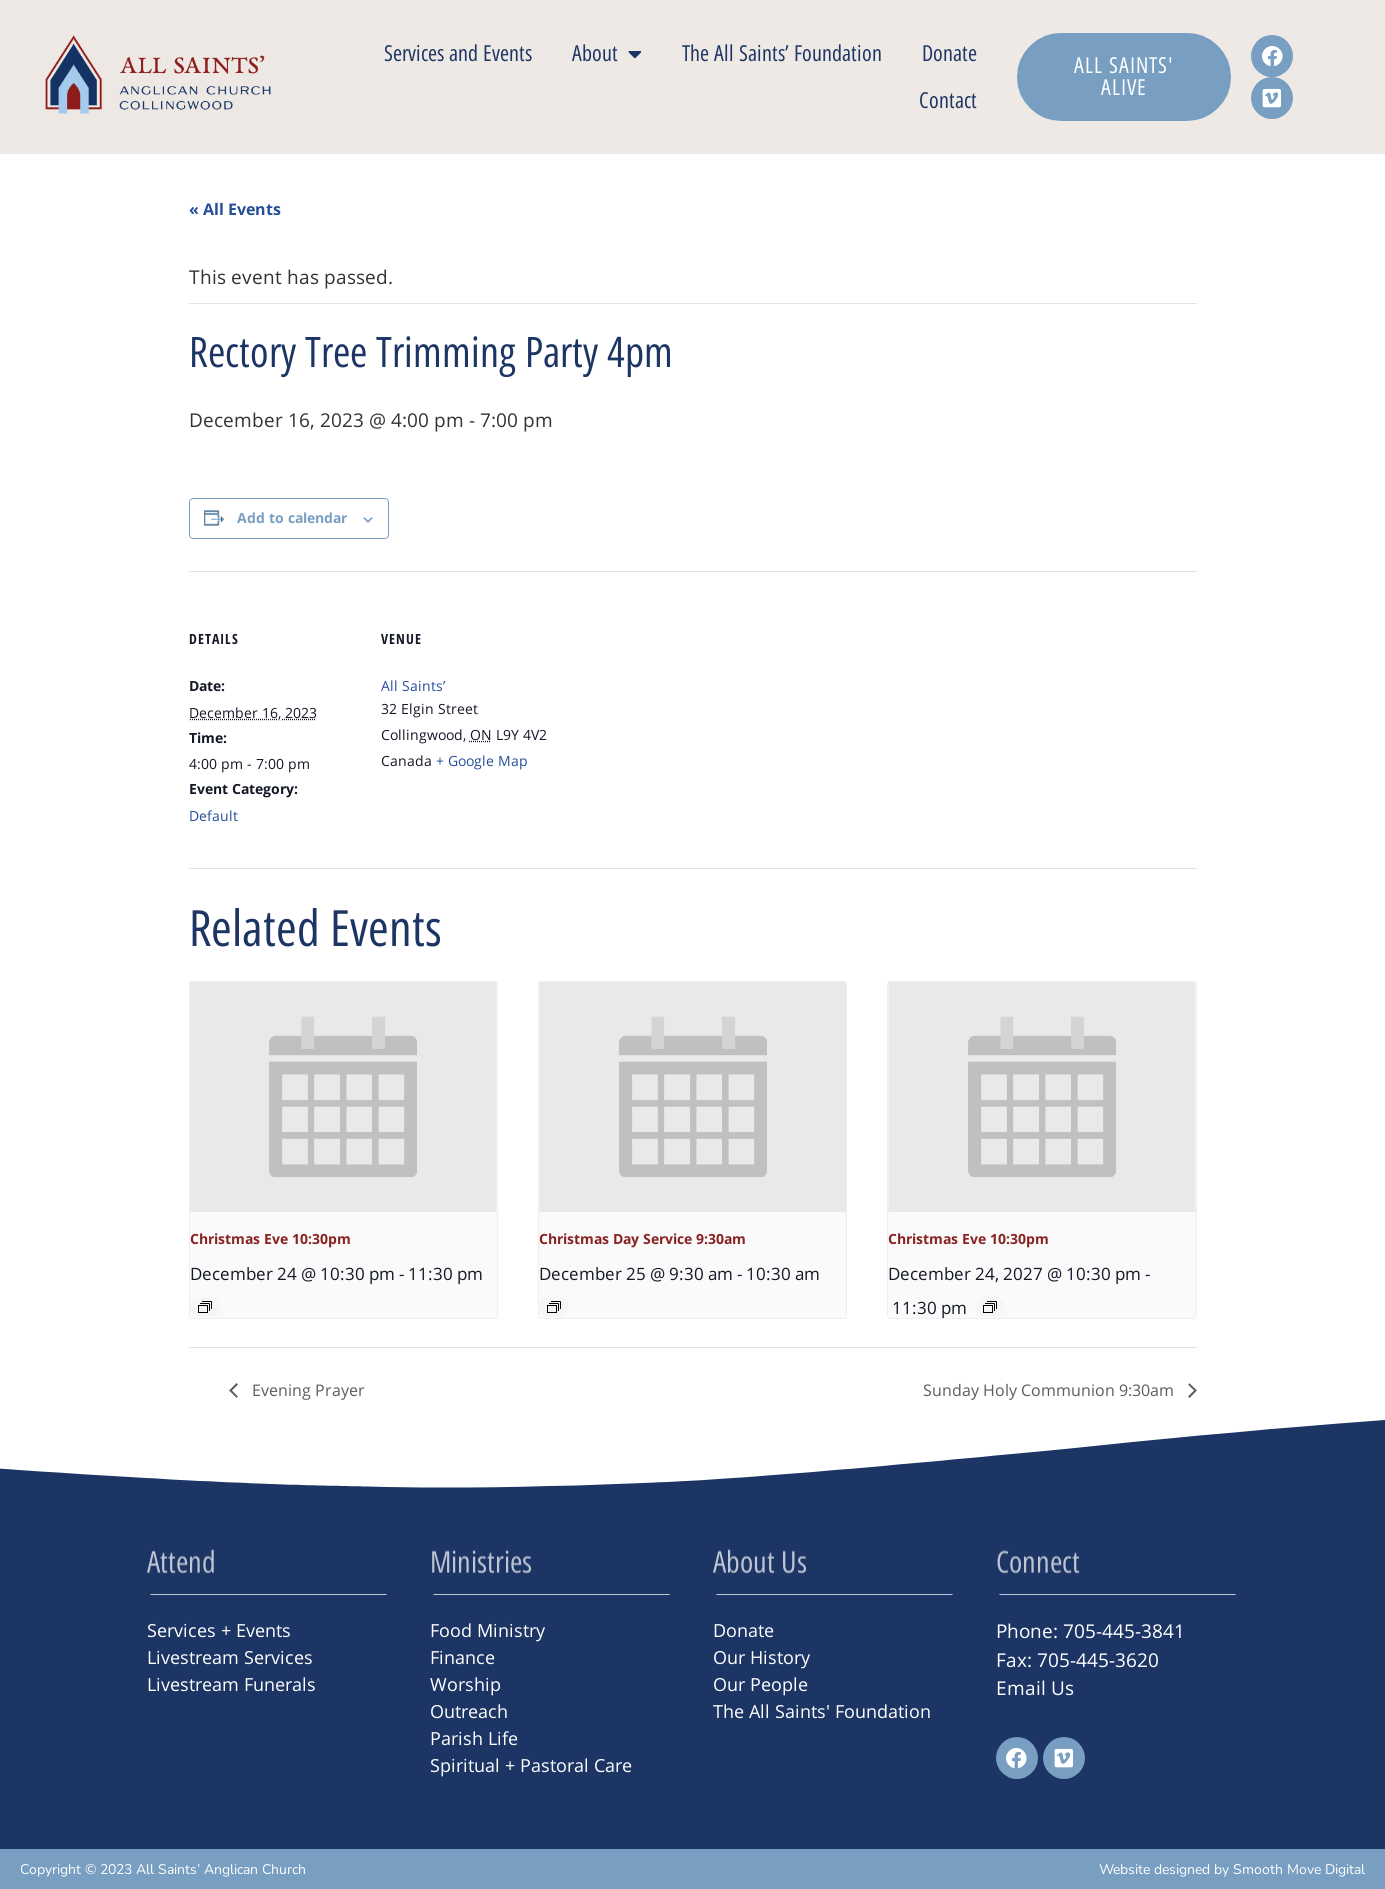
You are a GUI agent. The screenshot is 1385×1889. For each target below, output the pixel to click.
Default (213, 815)
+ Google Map (482, 760)
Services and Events (458, 53)
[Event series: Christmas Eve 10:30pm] (205, 1307)
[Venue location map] (678, 709)
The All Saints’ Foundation (782, 53)
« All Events (235, 209)
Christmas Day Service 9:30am (642, 1238)
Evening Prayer (306, 1390)
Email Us (1035, 1688)
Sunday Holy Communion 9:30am (1050, 1390)
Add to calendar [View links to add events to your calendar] (292, 517)
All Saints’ (413, 685)
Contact (948, 100)
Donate (949, 53)
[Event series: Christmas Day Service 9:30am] (554, 1307)
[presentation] (343, 1097)
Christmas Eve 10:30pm (270, 1238)
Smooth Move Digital (1299, 1869)
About (607, 54)
